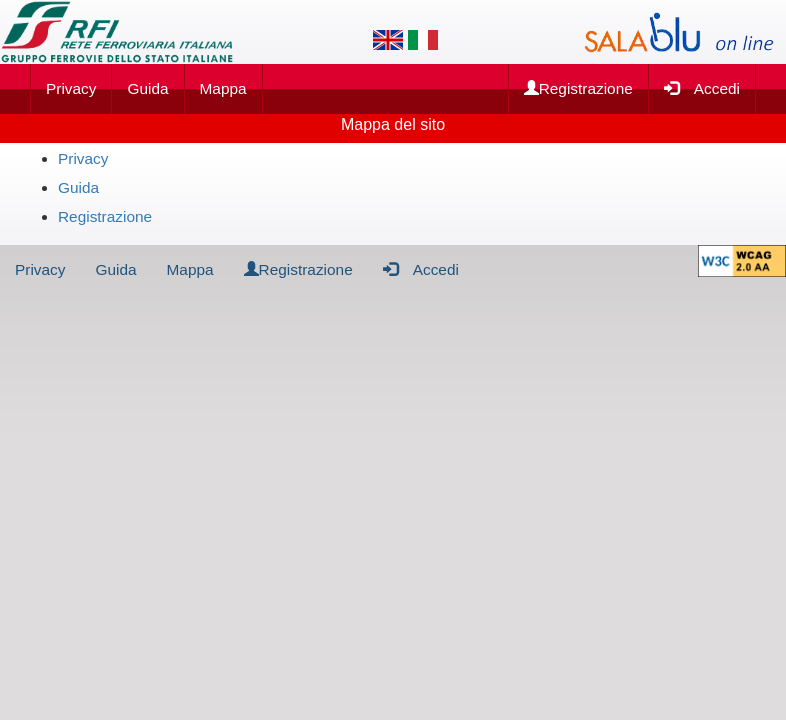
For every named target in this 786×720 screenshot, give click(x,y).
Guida (147, 88)
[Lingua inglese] (388, 40)
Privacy (71, 88)
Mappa (223, 88)
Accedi (702, 87)
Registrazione (578, 88)
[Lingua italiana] (423, 40)
